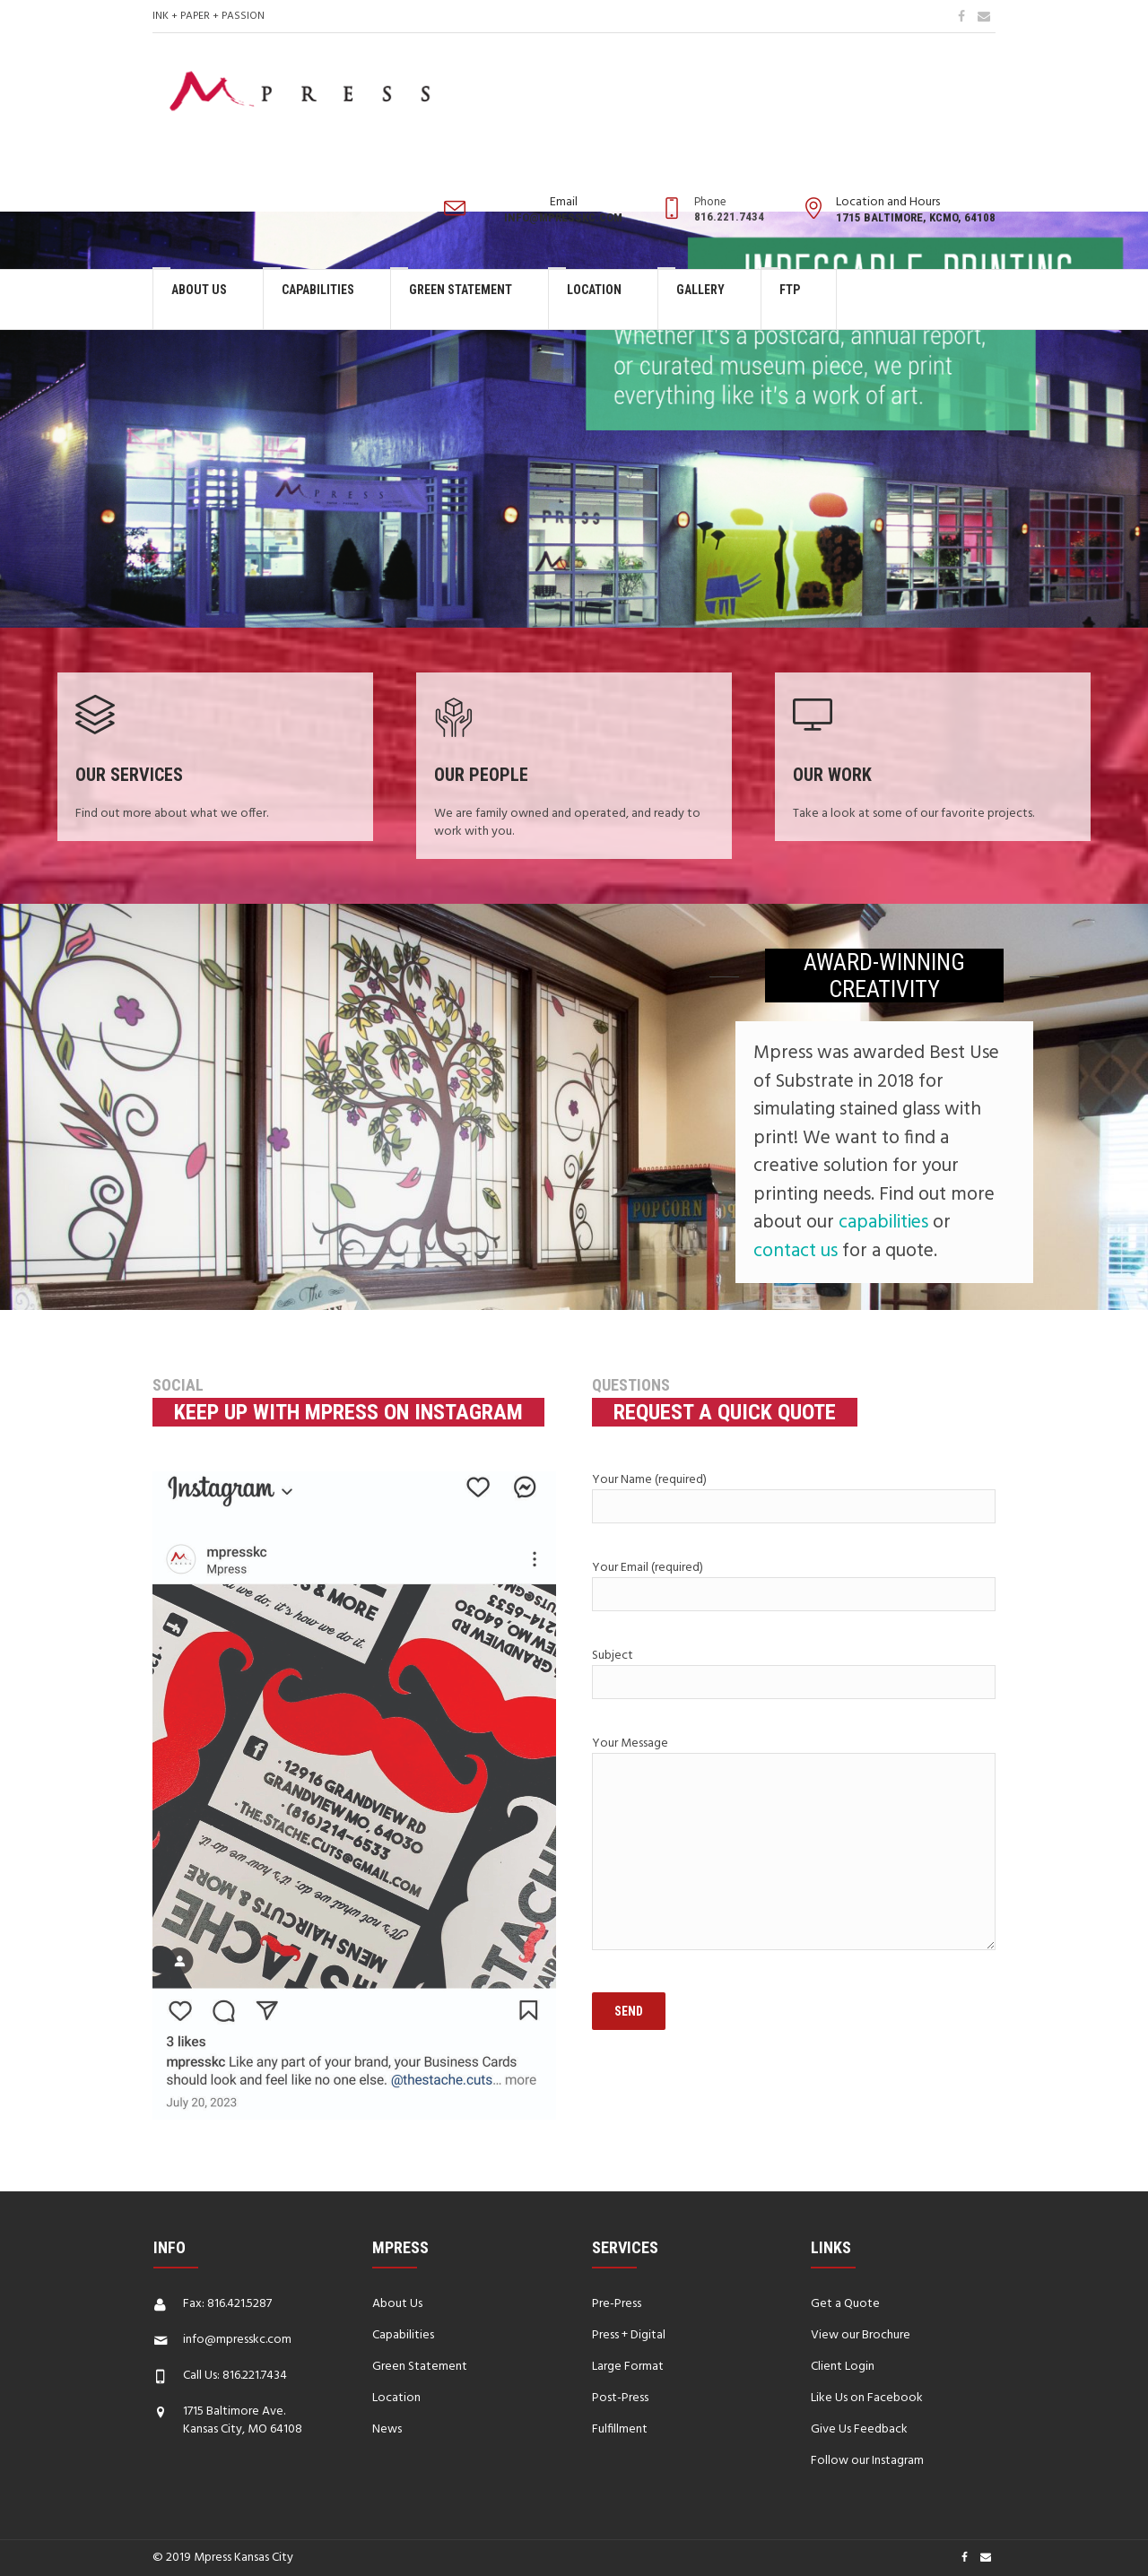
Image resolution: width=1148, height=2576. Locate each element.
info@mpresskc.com (237, 2339)
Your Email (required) (794, 1584)
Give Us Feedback (859, 2429)
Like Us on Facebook (867, 2398)
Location (396, 2398)
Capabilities (403, 2335)
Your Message (794, 1844)
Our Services (129, 774)
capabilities (883, 1222)
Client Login (842, 2366)
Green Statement (419, 2366)
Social (178, 1384)
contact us (795, 1251)
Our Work (832, 774)
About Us (397, 2304)
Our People (481, 774)
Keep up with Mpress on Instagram (348, 1412)
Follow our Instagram (867, 2460)
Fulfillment (620, 2429)
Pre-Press (616, 2304)
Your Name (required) (794, 1496)
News (387, 2429)
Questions (631, 1384)
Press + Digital (628, 2335)
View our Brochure (860, 2335)
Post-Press (620, 2398)
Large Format (628, 2366)
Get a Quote (845, 2304)
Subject (794, 1672)
